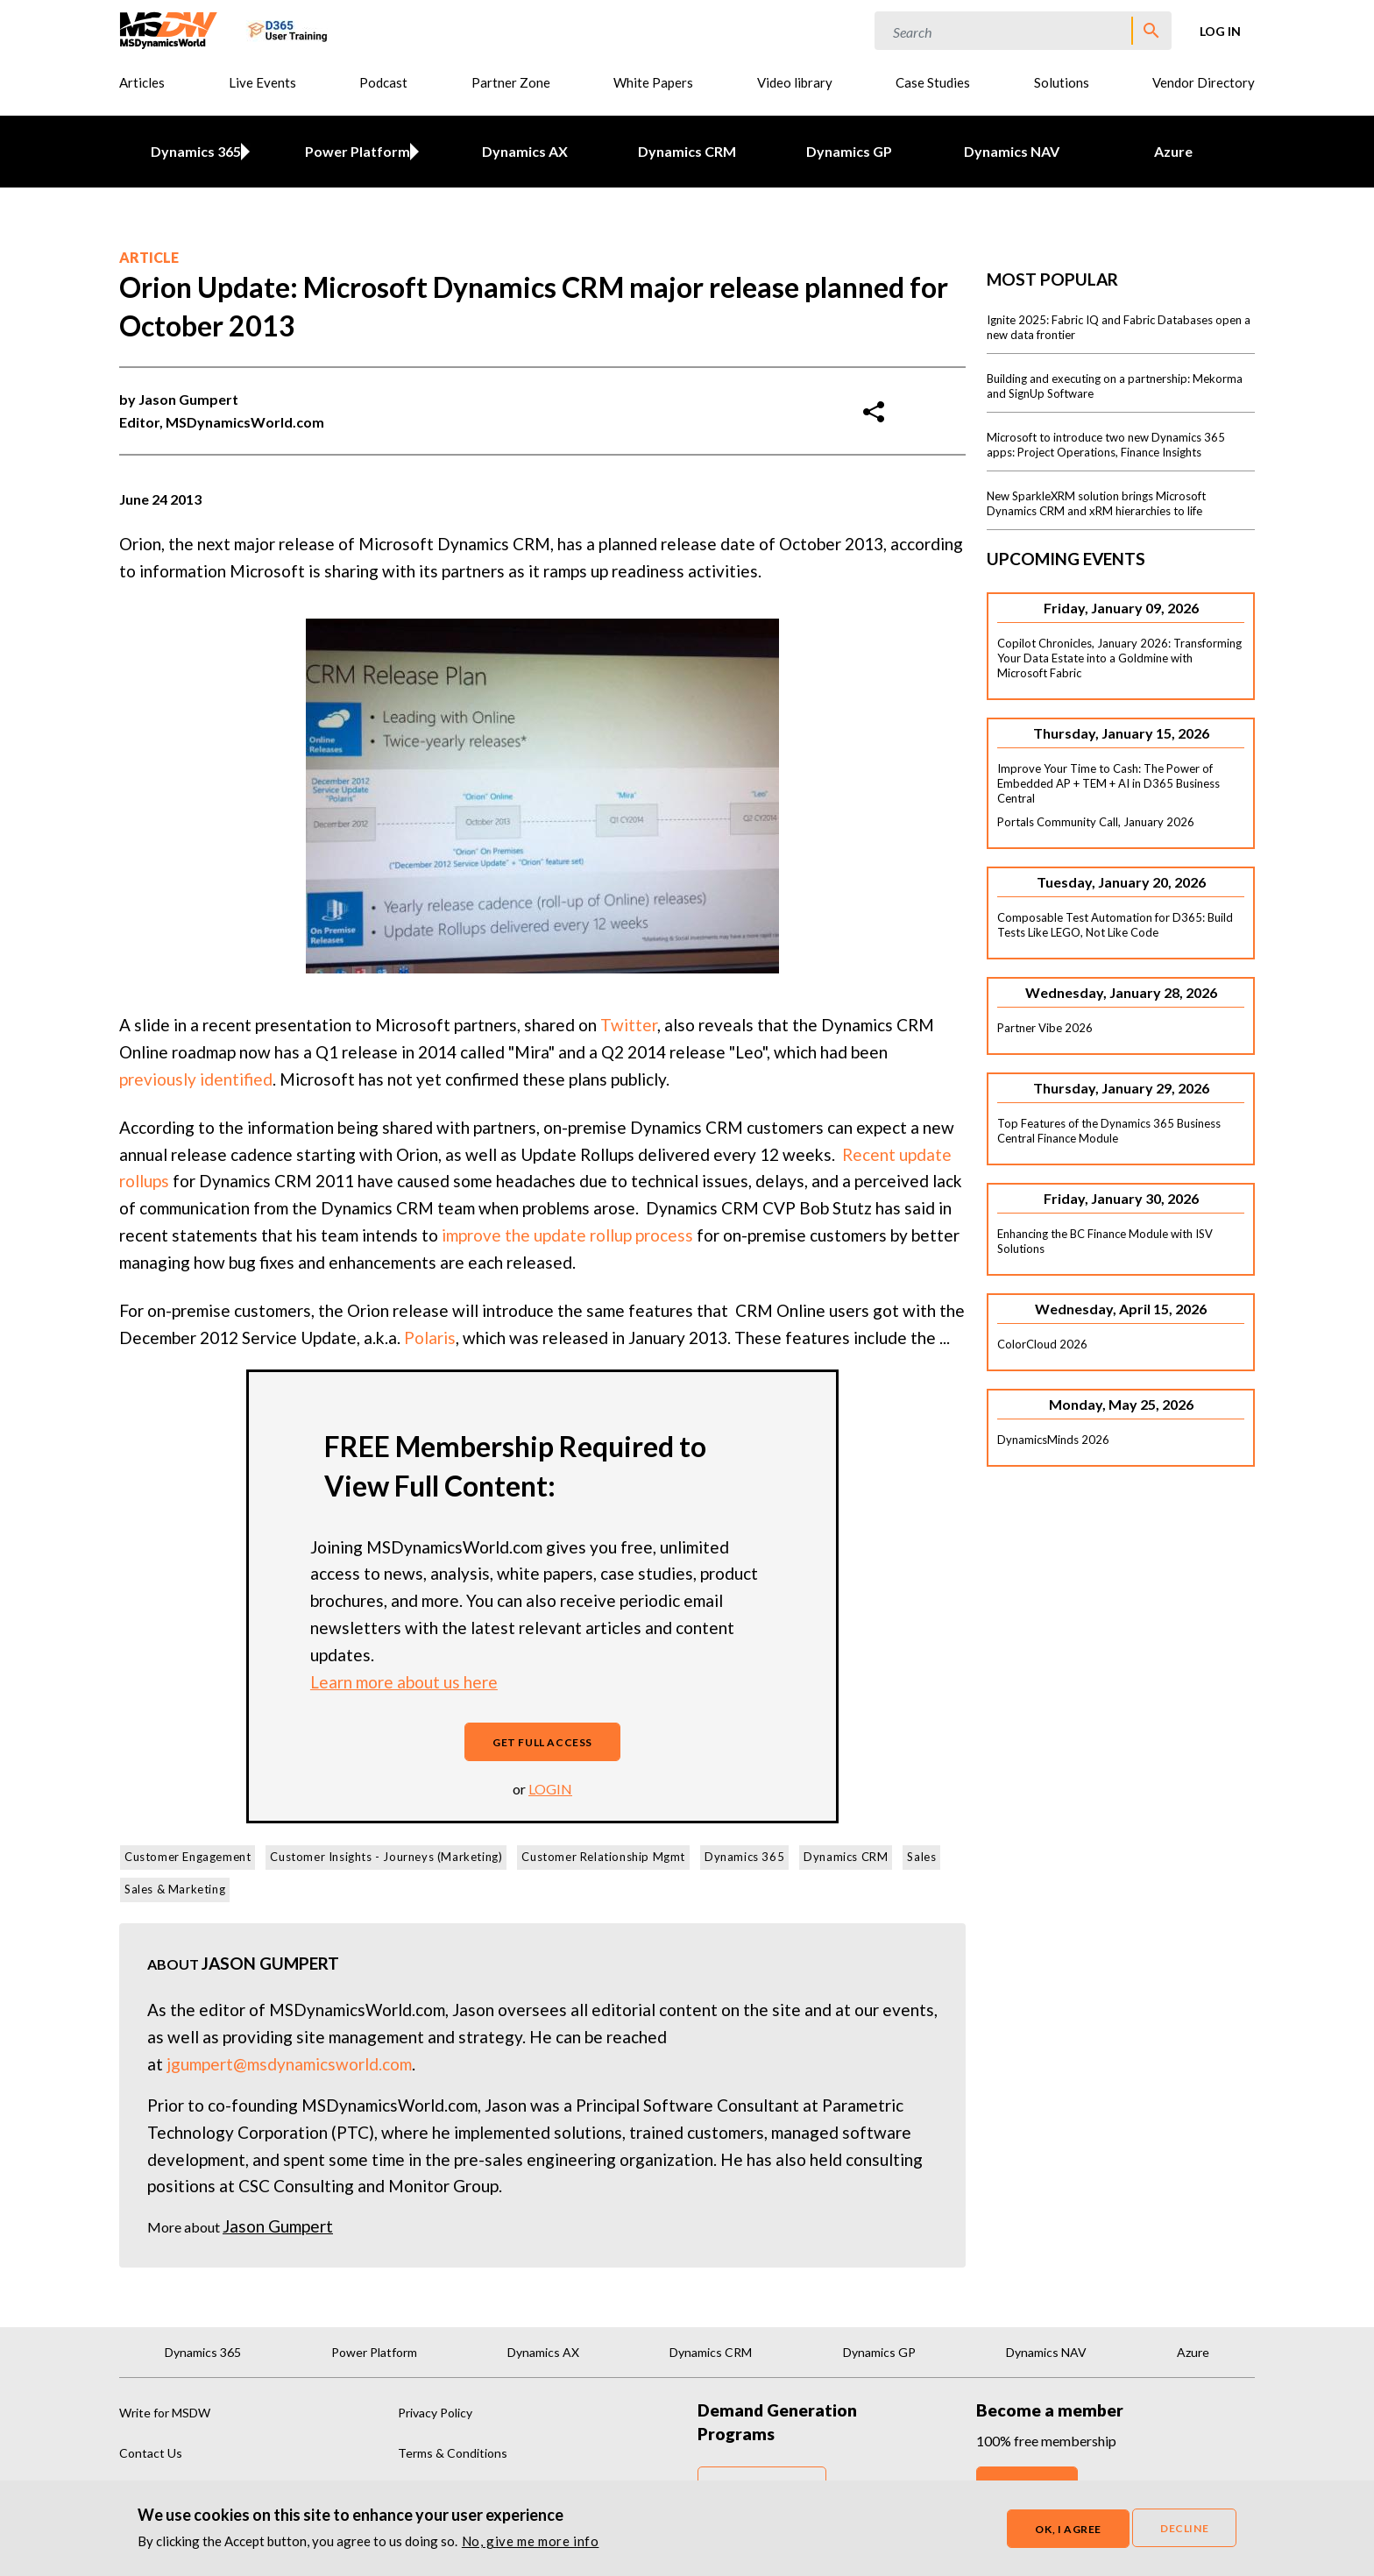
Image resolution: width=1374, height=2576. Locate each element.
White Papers (653, 82)
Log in (1220, 31)
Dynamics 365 (192, 151)
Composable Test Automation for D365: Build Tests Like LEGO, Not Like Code (1115, 924)
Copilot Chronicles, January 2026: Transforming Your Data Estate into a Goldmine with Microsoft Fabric (1119, 658)
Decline (1184, 2528)
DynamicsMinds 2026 (1053, 1440)
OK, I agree (1068, 2529)
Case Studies (933, 82)
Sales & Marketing (174, 1889)
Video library (794, 82)
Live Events (262, 82)
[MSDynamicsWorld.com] (168, 28)
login (550, 1788)
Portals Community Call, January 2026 (1095, 822)
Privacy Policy (435, 2412)
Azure (1173, 151)
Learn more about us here (404, 1682)
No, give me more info (530, 2541)
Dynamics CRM (687, 151)
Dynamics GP (849, 151)
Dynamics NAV (1011, 151)
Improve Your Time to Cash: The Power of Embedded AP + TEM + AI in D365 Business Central (1108, 783)
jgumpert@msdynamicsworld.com (289, 2064)
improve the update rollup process (567, 1235)
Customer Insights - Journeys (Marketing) (386, 1857)
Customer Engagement (187, 1857)
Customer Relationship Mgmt (603, 1857)
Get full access (542, 1742)
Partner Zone (510, 82)
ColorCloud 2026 (1042, 1344)
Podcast (383, 82)
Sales (921, 1857)
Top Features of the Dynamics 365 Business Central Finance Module (1109, 1130)
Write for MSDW (164, 2412)
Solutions (1061, 82)
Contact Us (150, 2452)
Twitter (628, 1025)
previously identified (196, 1079)
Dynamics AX (525, 151)
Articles (142, 82)
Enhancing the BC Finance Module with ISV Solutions (1105, 1241)
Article (149, 257)
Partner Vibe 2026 (1045, 1028)
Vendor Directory (1203, 82)
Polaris (430, 1337)
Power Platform (354, 151)
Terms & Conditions (452, 2452)
